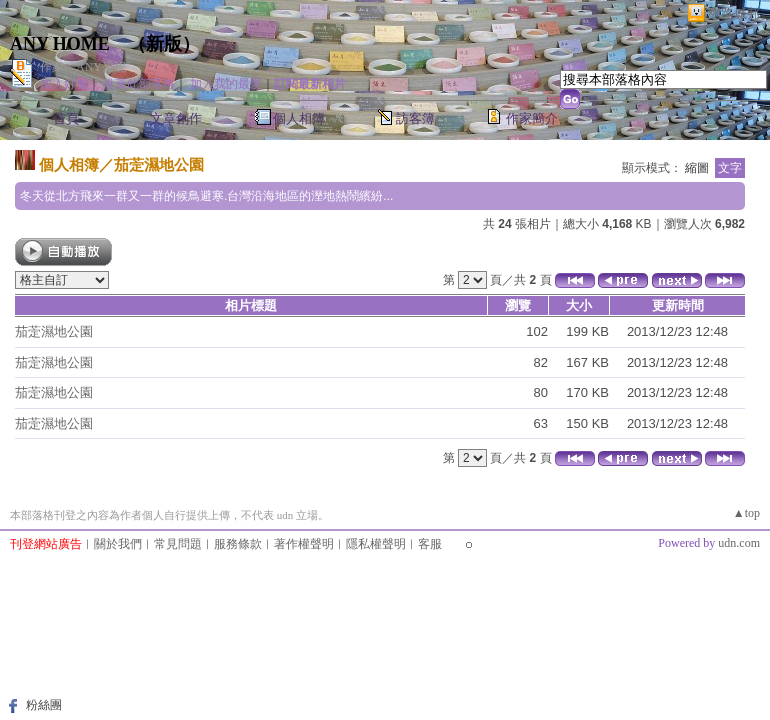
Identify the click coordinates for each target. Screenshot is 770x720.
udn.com (739, 543)
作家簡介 (532, 118)
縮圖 (697, 168)
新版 (164, 44)
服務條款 (238, 544)
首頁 (66, 118)
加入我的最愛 (226, 84)
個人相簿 (299, 118)
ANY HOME (60, 44)
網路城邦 (734, 13)
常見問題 (178, 544)
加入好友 (64, 84)
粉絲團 (44, 705)
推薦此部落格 (139, 84)
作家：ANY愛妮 (83, 67)
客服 (430, 544)
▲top (746, 513)
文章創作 (176, 118)
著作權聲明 (304, 544)
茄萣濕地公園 (159, 164)
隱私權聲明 (376, 544)
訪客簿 (415, 118)
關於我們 (118, 544)
